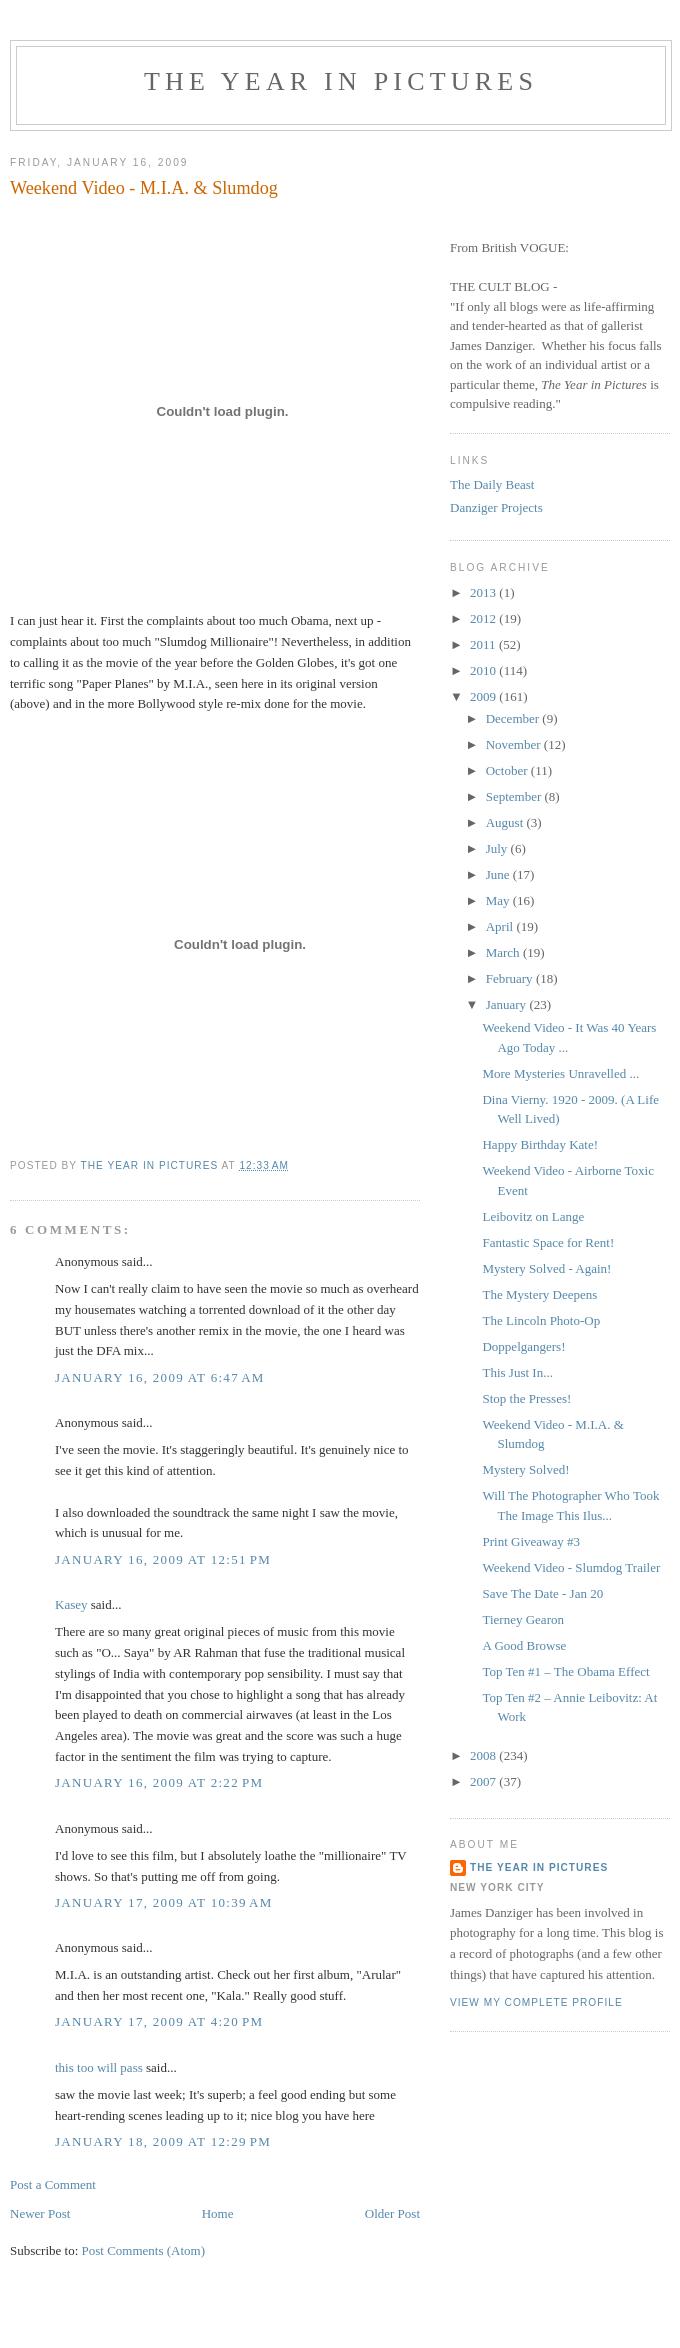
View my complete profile (536, 2002)
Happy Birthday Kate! (540, 1144)
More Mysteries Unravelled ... (560, 1073)
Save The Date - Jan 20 (542, 1593)
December (514, 718)
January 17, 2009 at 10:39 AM (164, 1902)
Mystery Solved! (525, 1469)
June (499, 874)
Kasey (71, 1604)
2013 (484, 592)
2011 (484, 644)
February (511, 978)
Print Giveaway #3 (530, 1541)
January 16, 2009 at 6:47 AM (160, 1377)
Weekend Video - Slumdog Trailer (571, 1567)
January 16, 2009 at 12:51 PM (163, 1559)
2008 (484, 1755)
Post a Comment (53, 2184)
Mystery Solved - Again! (546, 1268)
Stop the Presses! (526, 1398)
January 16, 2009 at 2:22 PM (159, 1782)
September (515, 796)
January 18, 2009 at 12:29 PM (163, 2141)
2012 (484, 618)
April (501, 926)
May (499, 900)
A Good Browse (524, 1645)
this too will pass (99, 2067)
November (515, 744)
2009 (484, 696)
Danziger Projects (496, 507)
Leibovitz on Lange (533, 1216)
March (504, 952)
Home (218, 2213)
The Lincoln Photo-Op (541, 1320)
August (506, 822)
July (498, 848)
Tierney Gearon (522, 1619)
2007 (484, 1781)
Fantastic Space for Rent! (548, 1242)
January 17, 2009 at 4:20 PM (159, 2021)
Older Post (392, 2213)
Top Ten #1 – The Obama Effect (565, 1671)
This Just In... (517, 1372)
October (508, 770)
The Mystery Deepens (539, 1294)
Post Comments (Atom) (144, 2250)
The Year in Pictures (341, 81)
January (508, 1004)
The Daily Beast (492, 484)
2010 (484, 670)
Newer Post (40, 2213)
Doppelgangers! (523, 1346)
